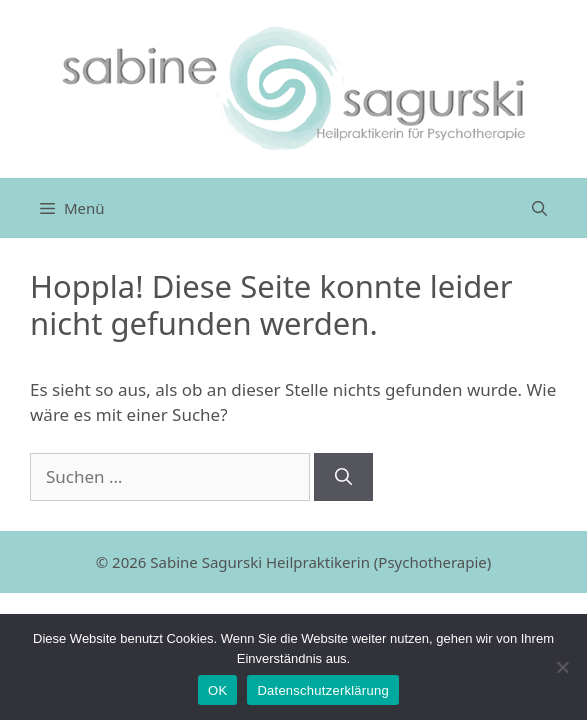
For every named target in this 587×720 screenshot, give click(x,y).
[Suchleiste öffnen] (539, 208)
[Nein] (562, 667)
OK (217, 690)
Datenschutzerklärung (322, 690)
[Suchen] (343, 477)
